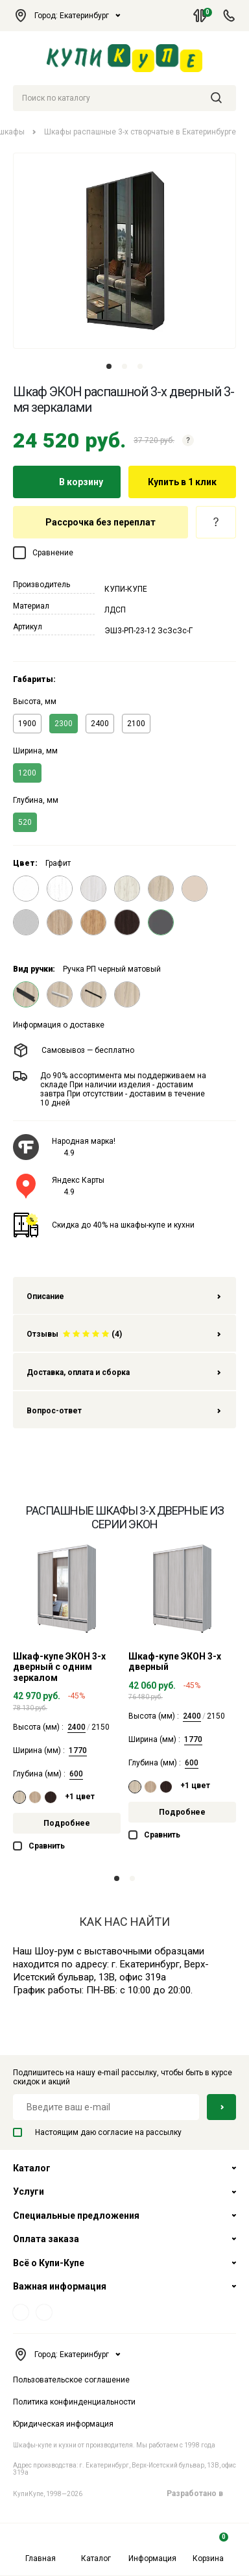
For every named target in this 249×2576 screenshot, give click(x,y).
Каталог (96, 2547)
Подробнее (66, 1823)
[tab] (124, 1333)
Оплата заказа (46, 2239)
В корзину (66, 482)
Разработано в (201, 2493)
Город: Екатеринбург (67, 15)
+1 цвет (80, 1796)
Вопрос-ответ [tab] (124, 1410)
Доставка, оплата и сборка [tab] (124, 1372)
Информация (152, 2547)
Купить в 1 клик (182, 482)
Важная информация (59, 2286)
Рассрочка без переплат (100, 522)
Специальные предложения (76, 2215)
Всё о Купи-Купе (48, 2263)
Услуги (28, 2191)
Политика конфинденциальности (74, 2401)
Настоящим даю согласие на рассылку (97, 2132)
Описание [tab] (124, 1296)
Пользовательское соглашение (71, 2379)
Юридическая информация (63, 2424)
